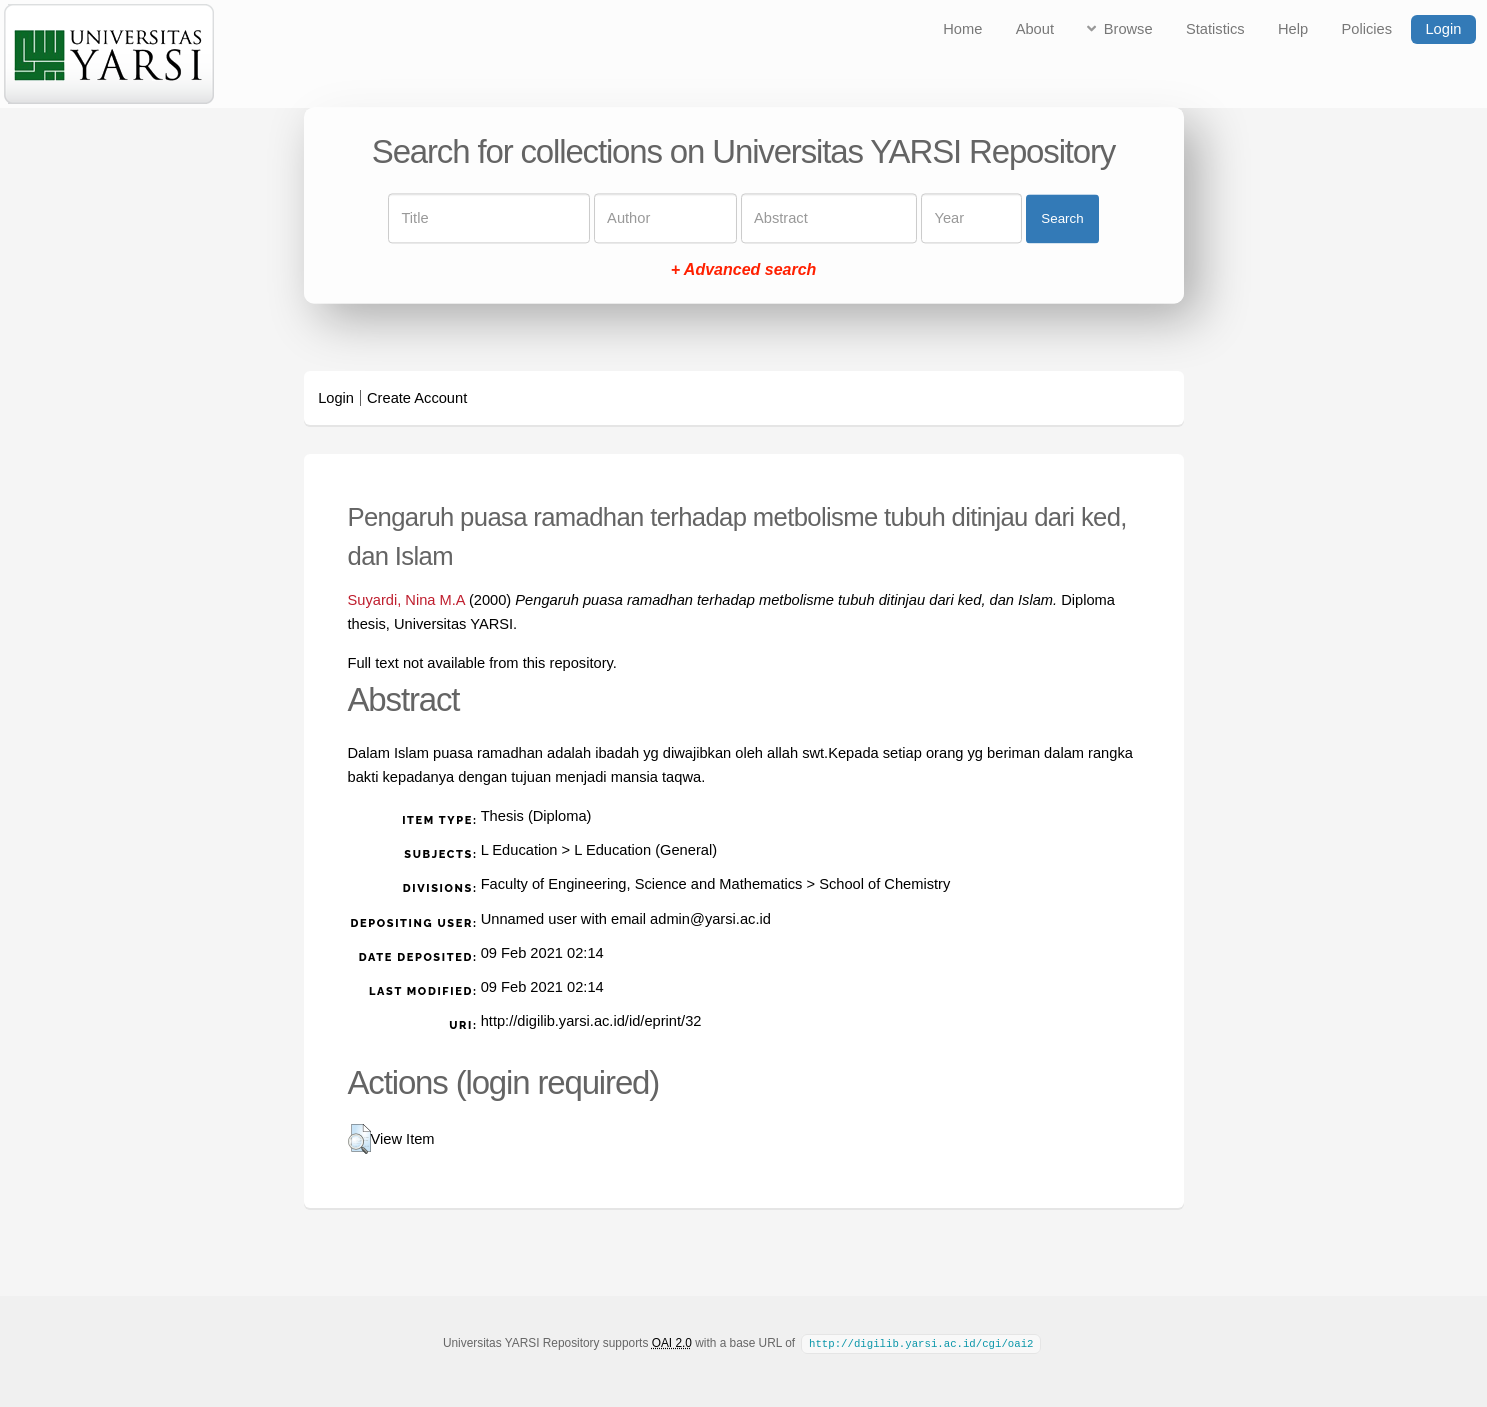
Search (1062, 218)
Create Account (417, 398)
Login (1443, 29)
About (1035, 29)
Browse (1128, 29)
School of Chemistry (884, 884)
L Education (519, 850)
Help (1293, 29)
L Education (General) (645, 850)
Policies (1367, 29)
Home (962, 29)
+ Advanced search (744, 270)
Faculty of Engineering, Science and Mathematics (642, 884)
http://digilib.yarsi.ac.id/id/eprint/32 (591, 1021)
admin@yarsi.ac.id (710, 919)
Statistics (1215, 29)
